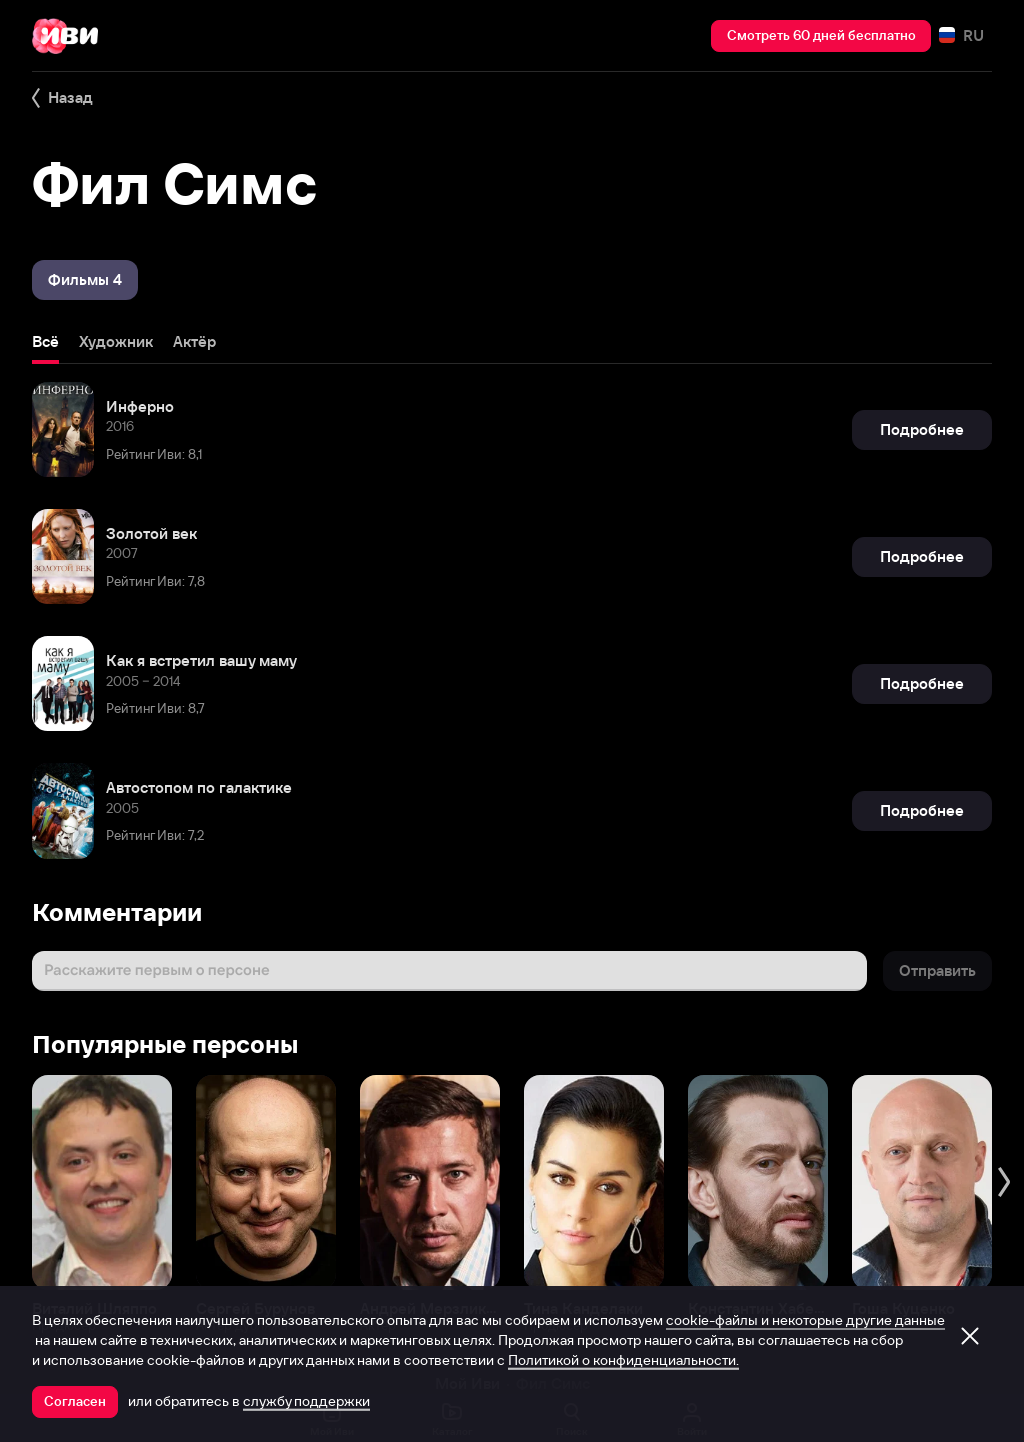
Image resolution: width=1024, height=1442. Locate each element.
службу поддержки (306, 1401)
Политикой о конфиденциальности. (623, 1360)
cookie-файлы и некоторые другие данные (805, 1320)
